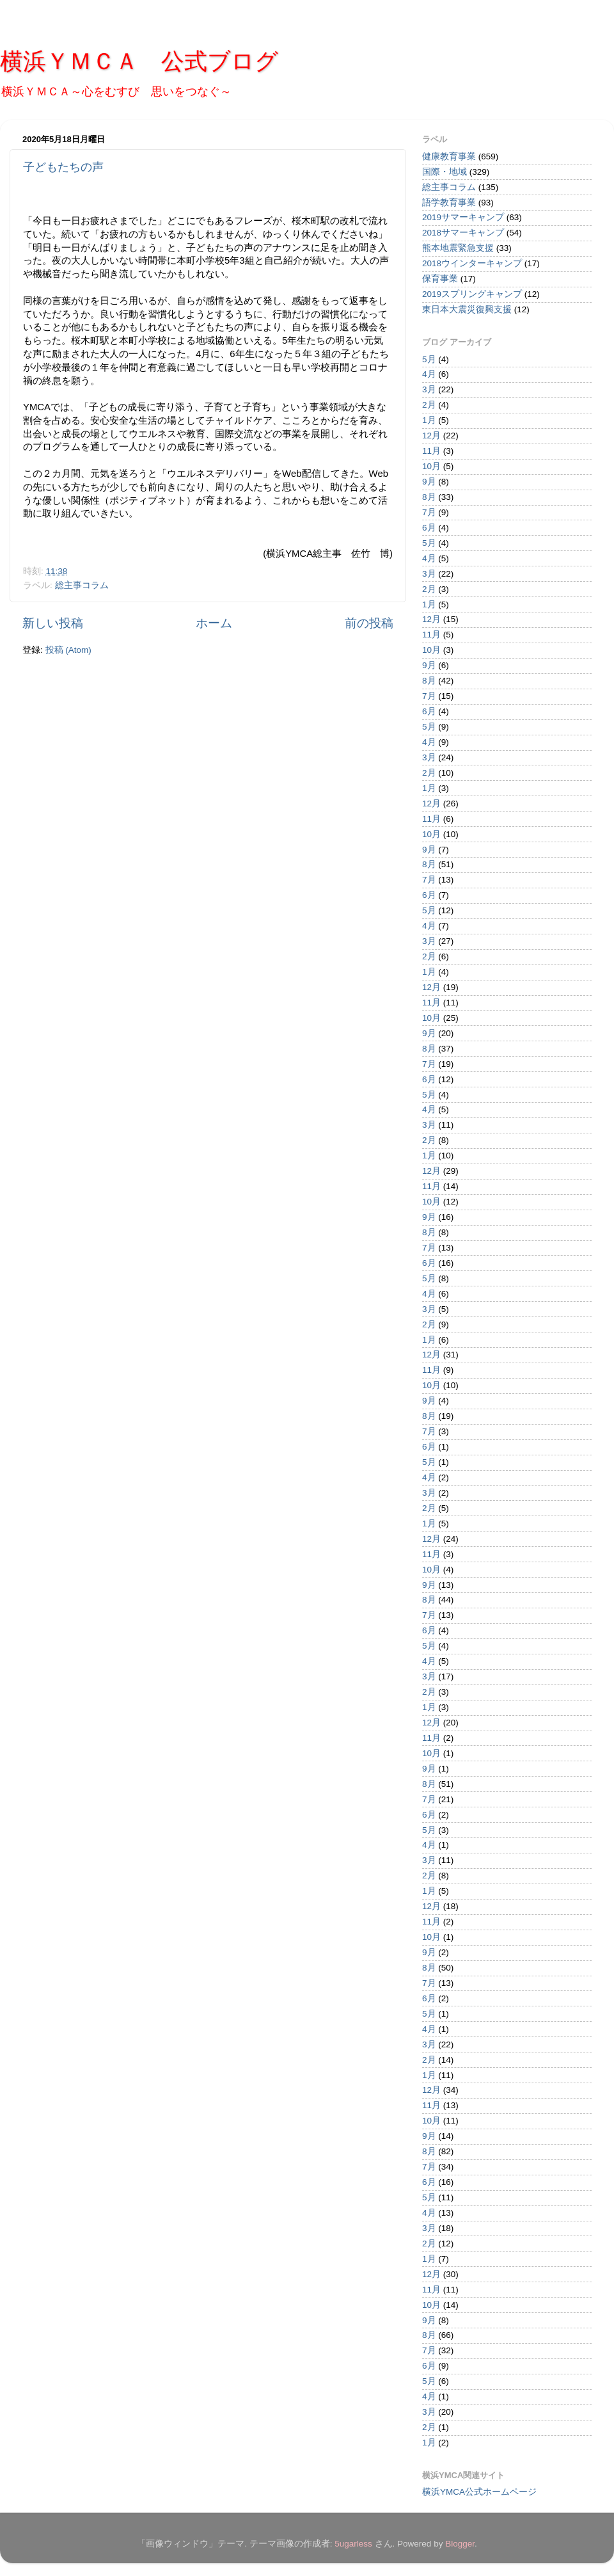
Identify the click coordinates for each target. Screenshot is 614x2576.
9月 (429, 481)
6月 (429, 527)
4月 (429, 374)
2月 (429, 405)
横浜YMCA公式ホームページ (479, 2492)
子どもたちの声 (63, 167)
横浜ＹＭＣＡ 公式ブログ (139, 61)
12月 (431, 435)
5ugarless (353, 2543)
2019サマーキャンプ (463, 217)
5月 (429, 359)
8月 (429, 497)
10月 (431, 466)
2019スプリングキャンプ (472, 294)
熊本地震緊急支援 (458, 248)
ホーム (214, 623)
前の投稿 (369, 623)
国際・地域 (444, 172)
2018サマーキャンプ (463, 232)
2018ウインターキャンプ (472, 263)
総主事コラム (82, 585)
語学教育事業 (449, 202)
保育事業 (440, 279)
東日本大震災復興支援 (467, 309)
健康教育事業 (449, 156)
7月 (429, 512)
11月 (431, 451)
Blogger (460, 2543)
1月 (429, 420)
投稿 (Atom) (68, 650)
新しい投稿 (52, 623)
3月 (429, 389)
